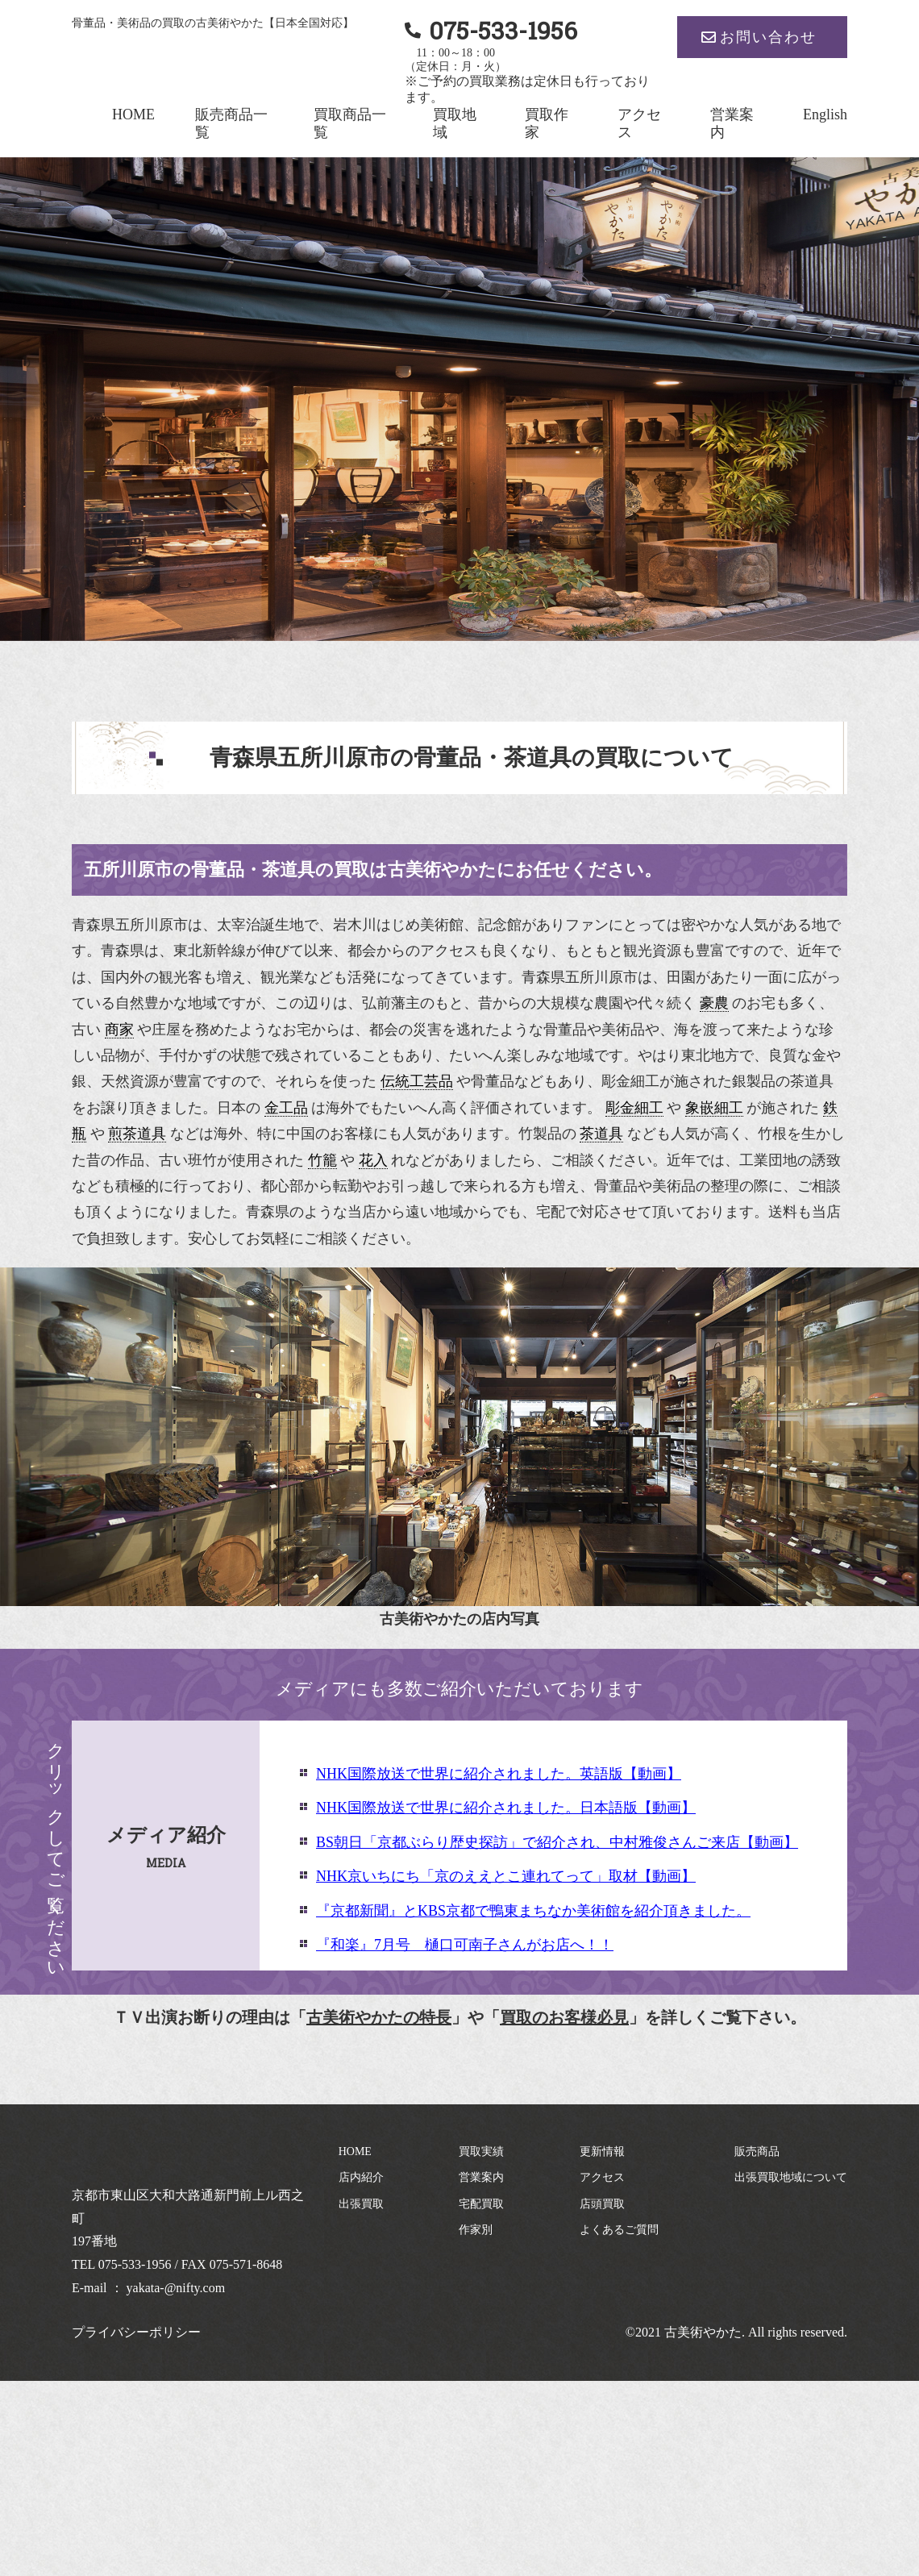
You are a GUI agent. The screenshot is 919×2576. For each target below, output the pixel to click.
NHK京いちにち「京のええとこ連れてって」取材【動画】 (506, 1876)
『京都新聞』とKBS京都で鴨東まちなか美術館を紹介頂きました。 (533, 1911)
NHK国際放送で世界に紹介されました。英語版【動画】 (498, 1774)
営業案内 (481, 2177)
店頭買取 (602, 2204)
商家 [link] (119, 1030)
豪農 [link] (714, 1003)
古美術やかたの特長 (378, 2017)
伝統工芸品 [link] (416, 1081)
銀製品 (754, 1081)
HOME (133, 114)
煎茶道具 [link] (137, 1134)
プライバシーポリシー (136, 2332)
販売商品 (757, 2151)
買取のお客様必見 (564, 2017)
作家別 (476, 2230)
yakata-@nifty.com (176, 2288)
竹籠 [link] (322, 1160)
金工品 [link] (286, 1108)
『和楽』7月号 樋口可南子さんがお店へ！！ (464, 1945)
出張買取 (361, 2204)
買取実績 (481, 2151)
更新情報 (602, 2151)
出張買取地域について (790, 2177)
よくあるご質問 (619, 2230)
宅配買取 (481, 2204)
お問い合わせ (768, 37)
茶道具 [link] (601, 1134)
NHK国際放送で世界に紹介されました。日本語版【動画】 (506, 1808)
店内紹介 (361, 2177)
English (825, 114)
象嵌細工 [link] (714, 1108)
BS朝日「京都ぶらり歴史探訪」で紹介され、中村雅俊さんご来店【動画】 (557, 1842)
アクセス (602, 2177)
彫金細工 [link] (634, 1108)
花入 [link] (373, 1160)
